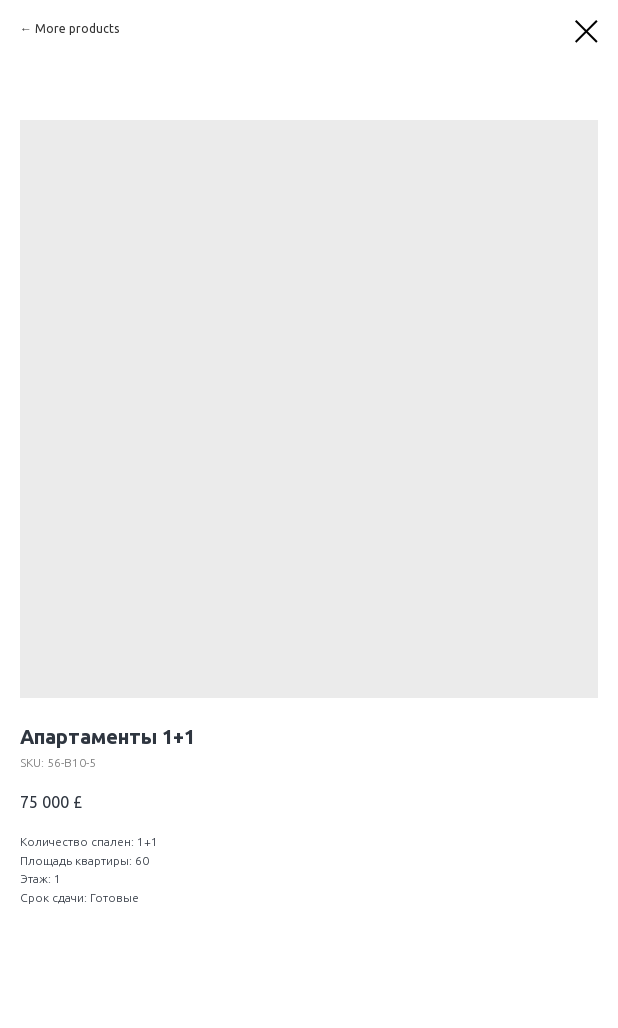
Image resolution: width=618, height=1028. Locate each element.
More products (77, 28)
